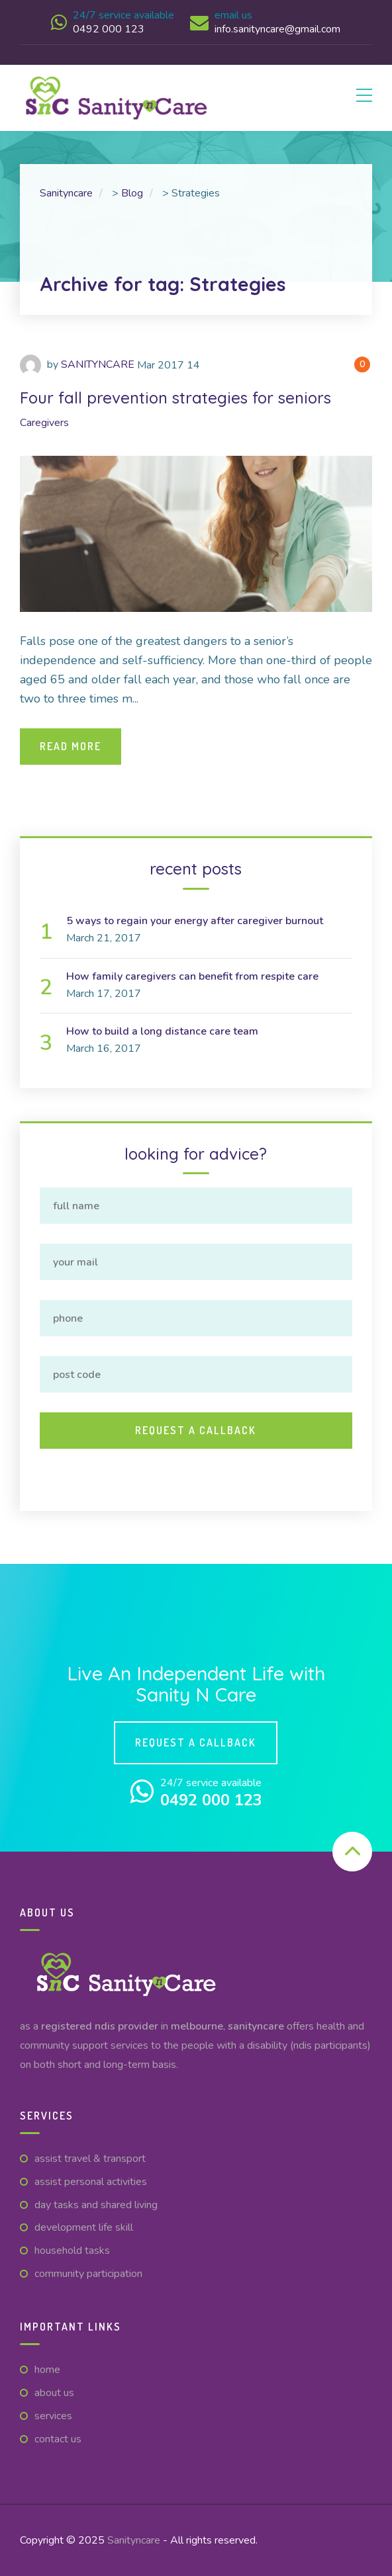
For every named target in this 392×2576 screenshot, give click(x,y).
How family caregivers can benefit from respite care (192, 976)
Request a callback (195, 1742)
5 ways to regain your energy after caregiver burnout (194, 921)
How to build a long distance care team (162, 1031)
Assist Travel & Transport (90, 2158)
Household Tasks (72, 2250)
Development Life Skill (83, 2227)
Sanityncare (133, 2540)
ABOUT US (54, 2392)
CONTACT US (57, 2439)
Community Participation (88, 2273)
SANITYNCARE (97, 364)
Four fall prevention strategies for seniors (175, 398)
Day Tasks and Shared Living (96, 2205)
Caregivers (44, 422)
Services (53, 2416)
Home (47, 2369)
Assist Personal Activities (90, 2181)
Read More (70, 746)
